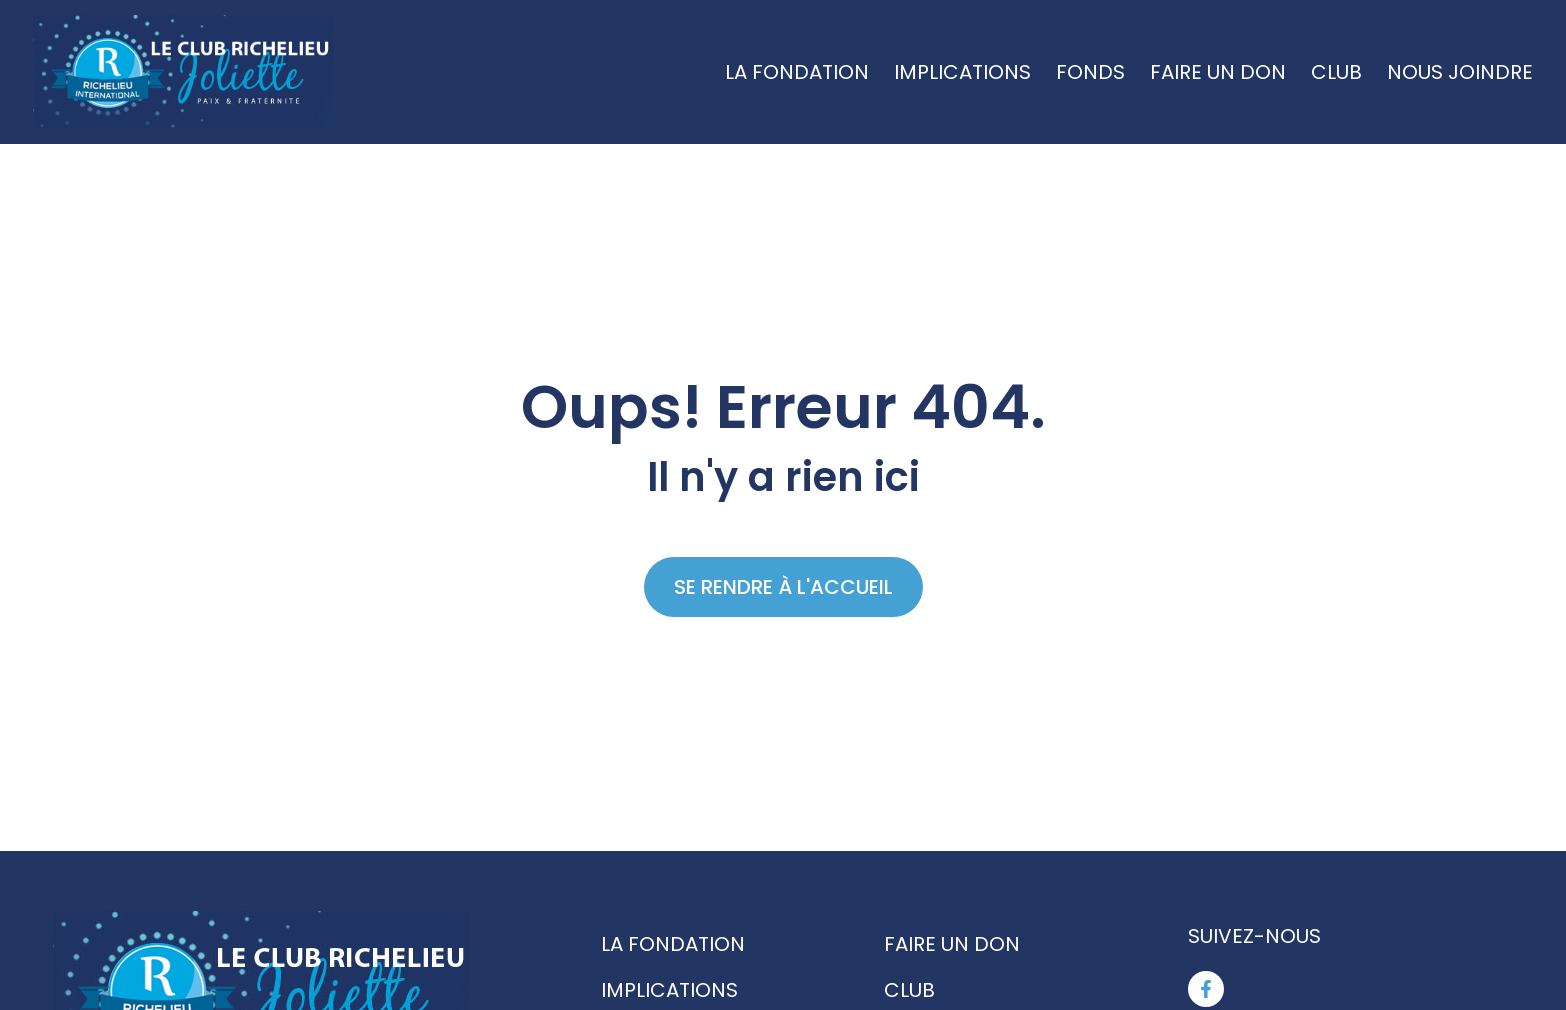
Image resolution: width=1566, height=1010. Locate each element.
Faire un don (1218, 72)
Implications (962, 72)
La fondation (797, 72)
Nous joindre (1460, 72)
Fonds (1090, 72)
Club (1336, 72)
